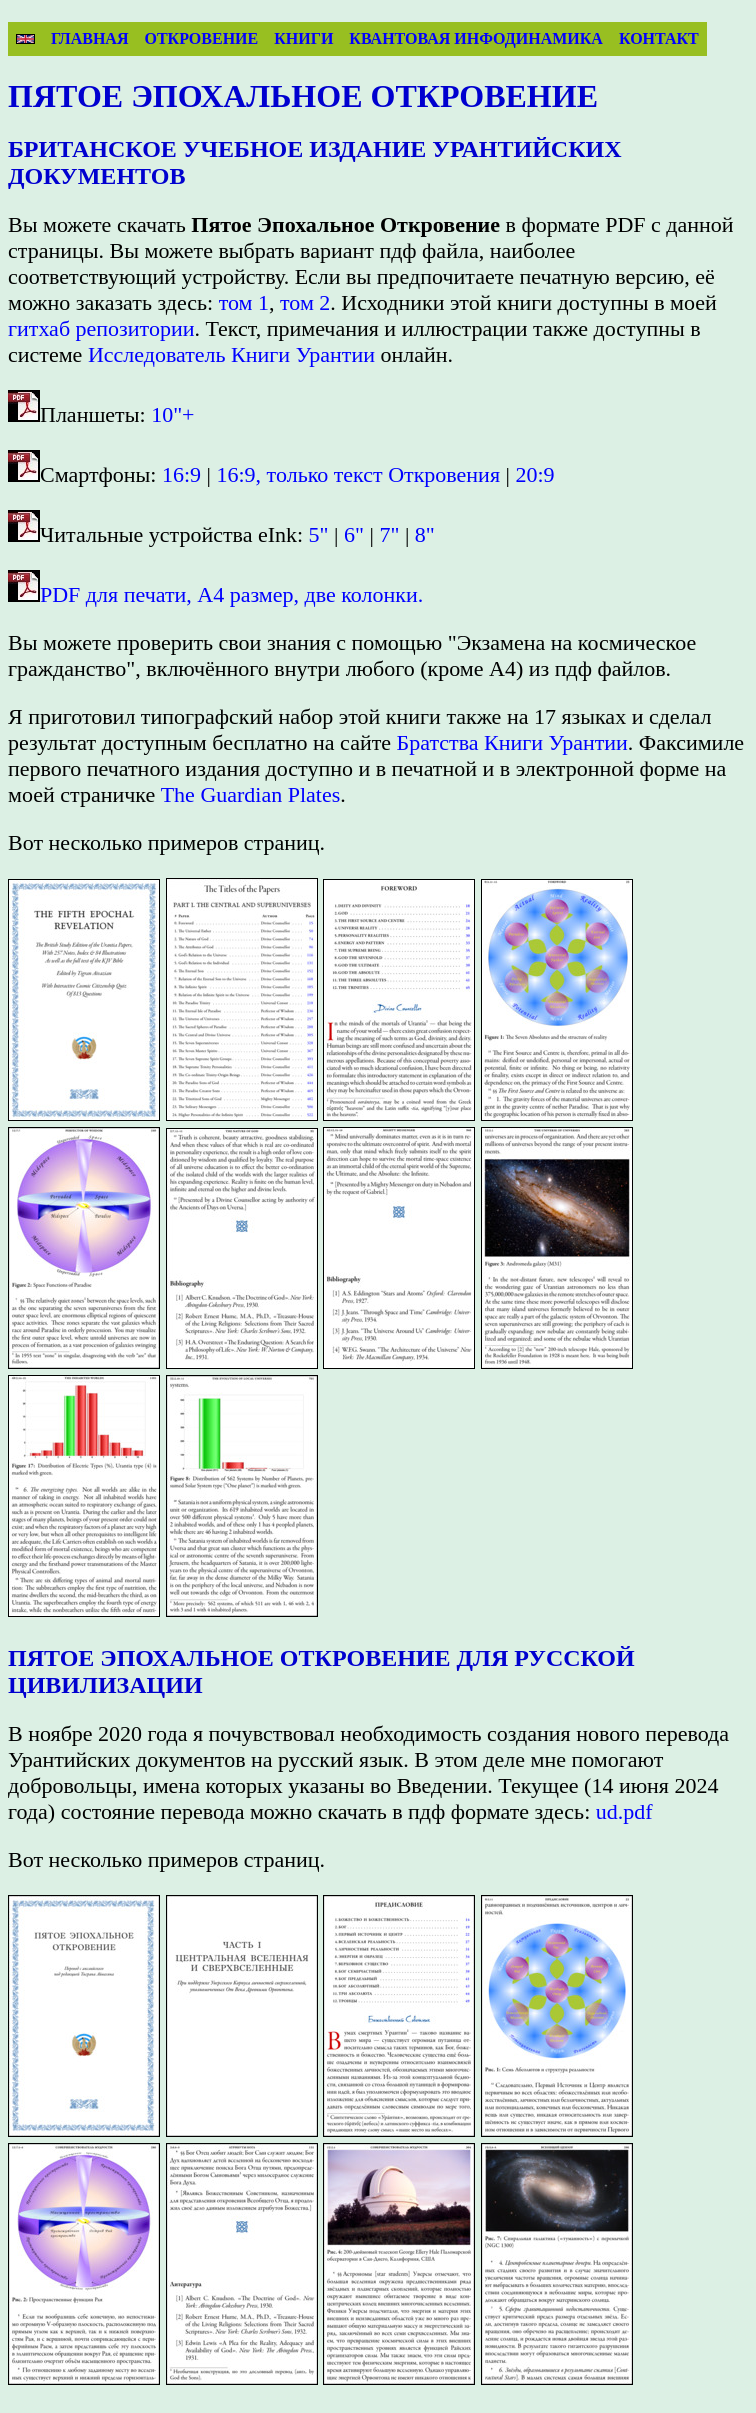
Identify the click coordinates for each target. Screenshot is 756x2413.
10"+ (172, 414)
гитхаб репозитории (101, 328)
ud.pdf (624, 1811)
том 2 (305, 302)
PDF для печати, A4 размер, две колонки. (231, 594)
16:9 (181, 474)
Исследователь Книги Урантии (231, 354)
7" (389, 534)
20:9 (534, 474)
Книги (303, 38)
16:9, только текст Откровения (359, 474)
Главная (89, 38)
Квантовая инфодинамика (476, 38)
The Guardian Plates (251, 794)
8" (425, 534)
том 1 (244, 302)
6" (354, 534)
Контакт (659, 38)
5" (319, 534)
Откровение (201, 38)
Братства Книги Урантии (512, 742)
